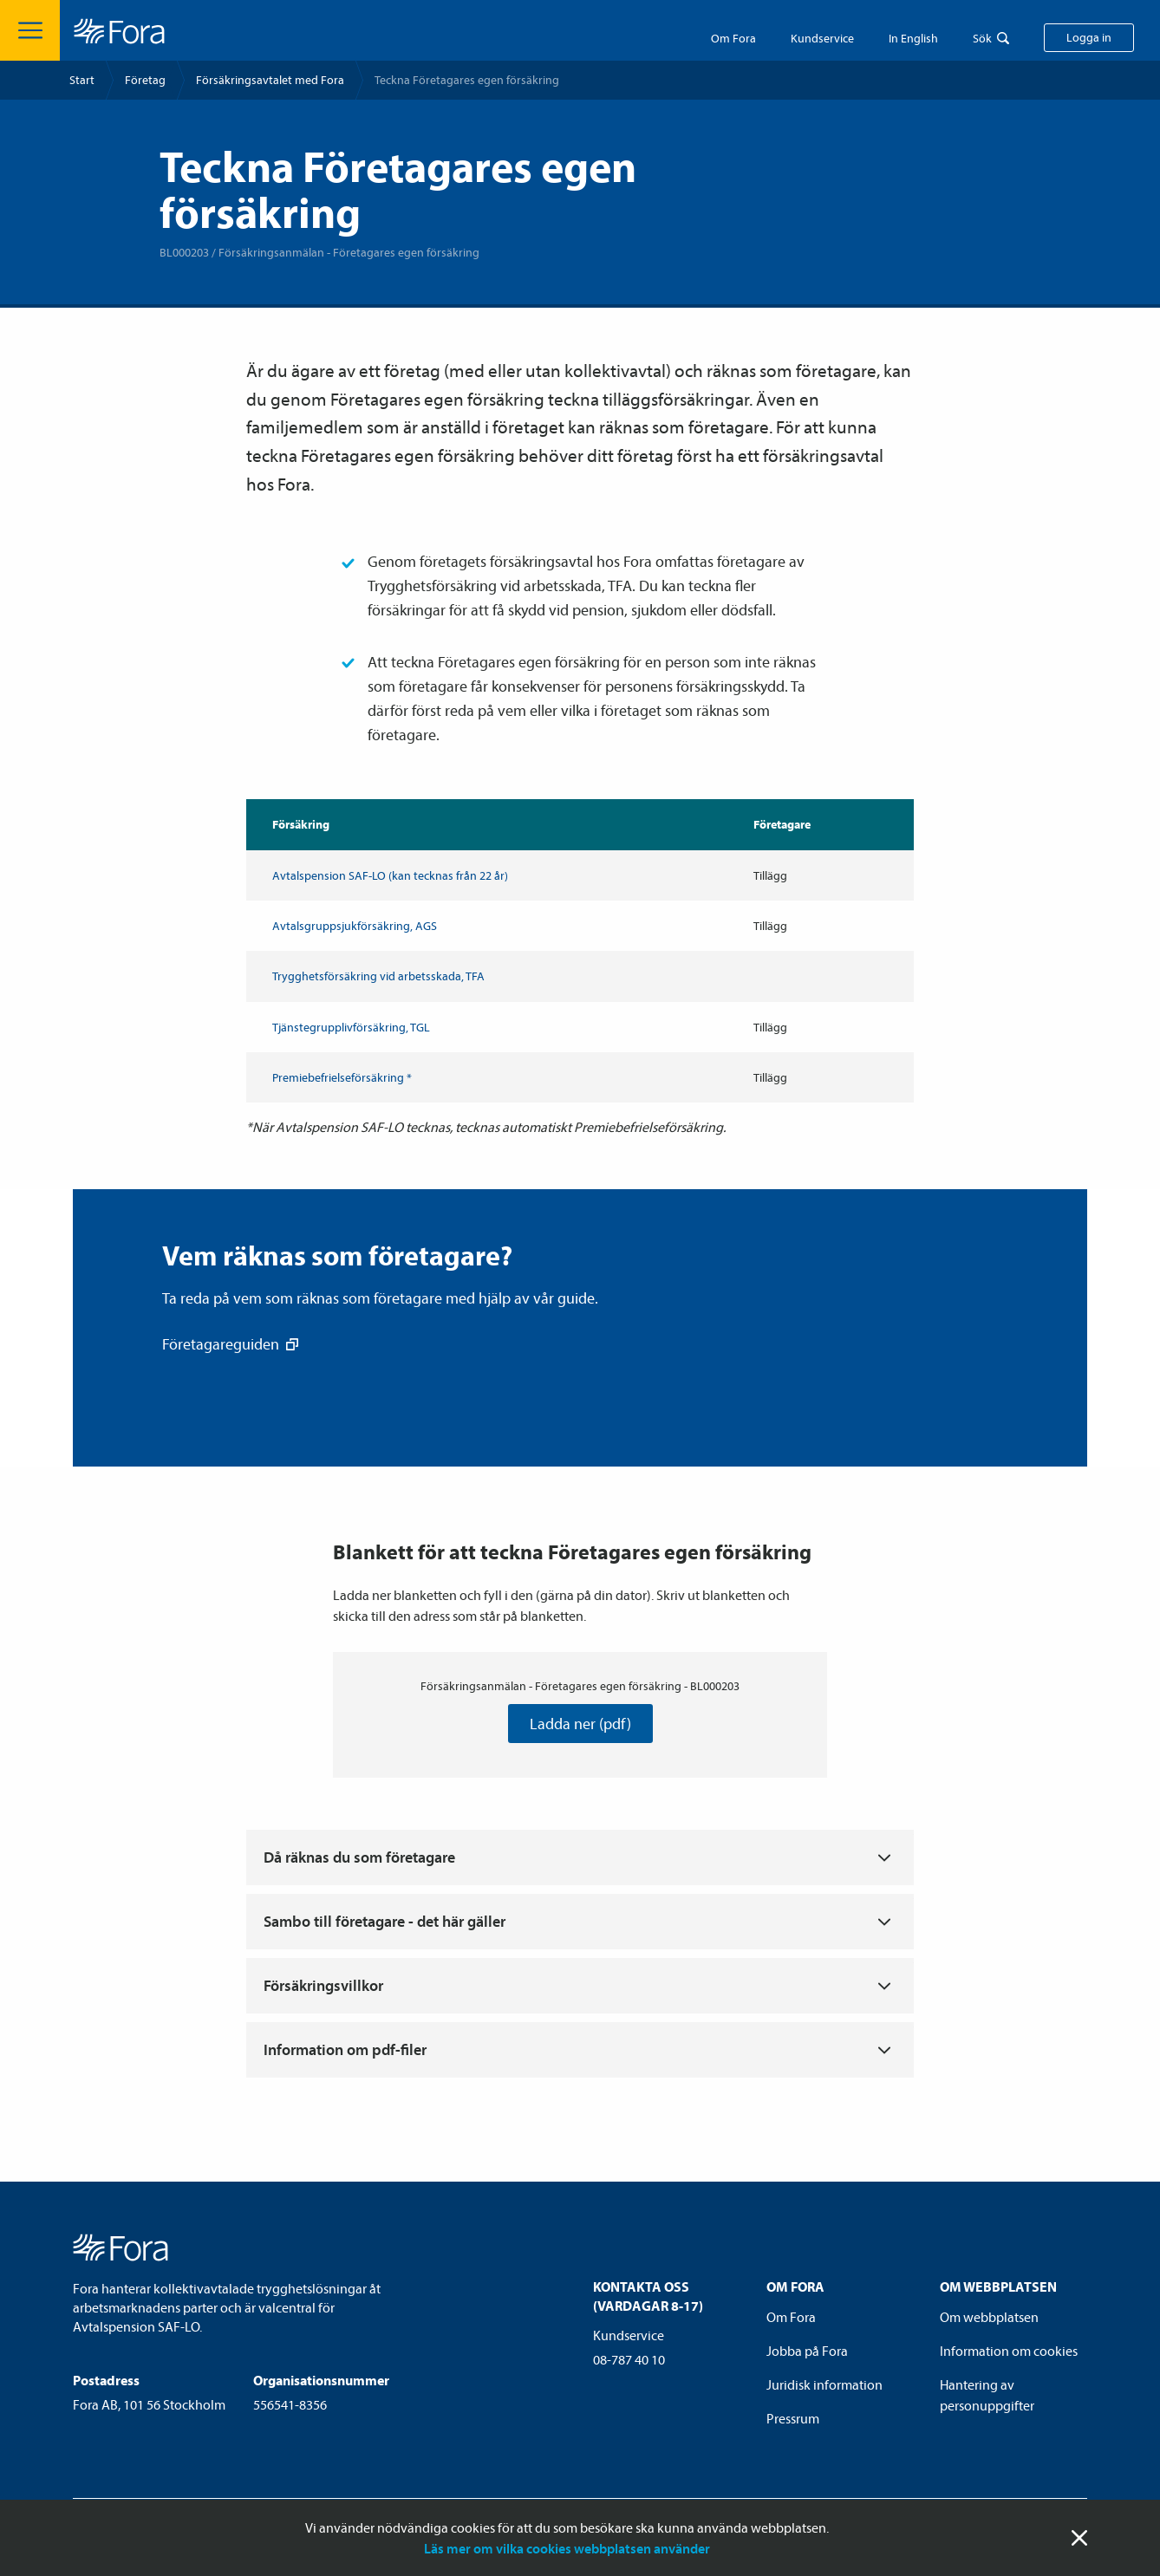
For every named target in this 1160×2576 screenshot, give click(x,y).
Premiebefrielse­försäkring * (342, 1077)
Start (81, 80)
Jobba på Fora (807, 2350)
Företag (145, 80)
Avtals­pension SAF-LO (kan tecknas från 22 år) (390, 875)
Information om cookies (1009, 2350)
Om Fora (733, 38)
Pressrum (792, 2418)
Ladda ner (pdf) (580, 1724)
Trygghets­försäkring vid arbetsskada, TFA (378, 976)
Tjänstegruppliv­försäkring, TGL (351, 1027)
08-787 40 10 (629, 2359)
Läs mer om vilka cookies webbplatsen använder (567, 2548)
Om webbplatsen (989, 2317)
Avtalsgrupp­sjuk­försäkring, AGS (354, 925)
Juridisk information (824, 2384)
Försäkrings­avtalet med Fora (270, 80)
